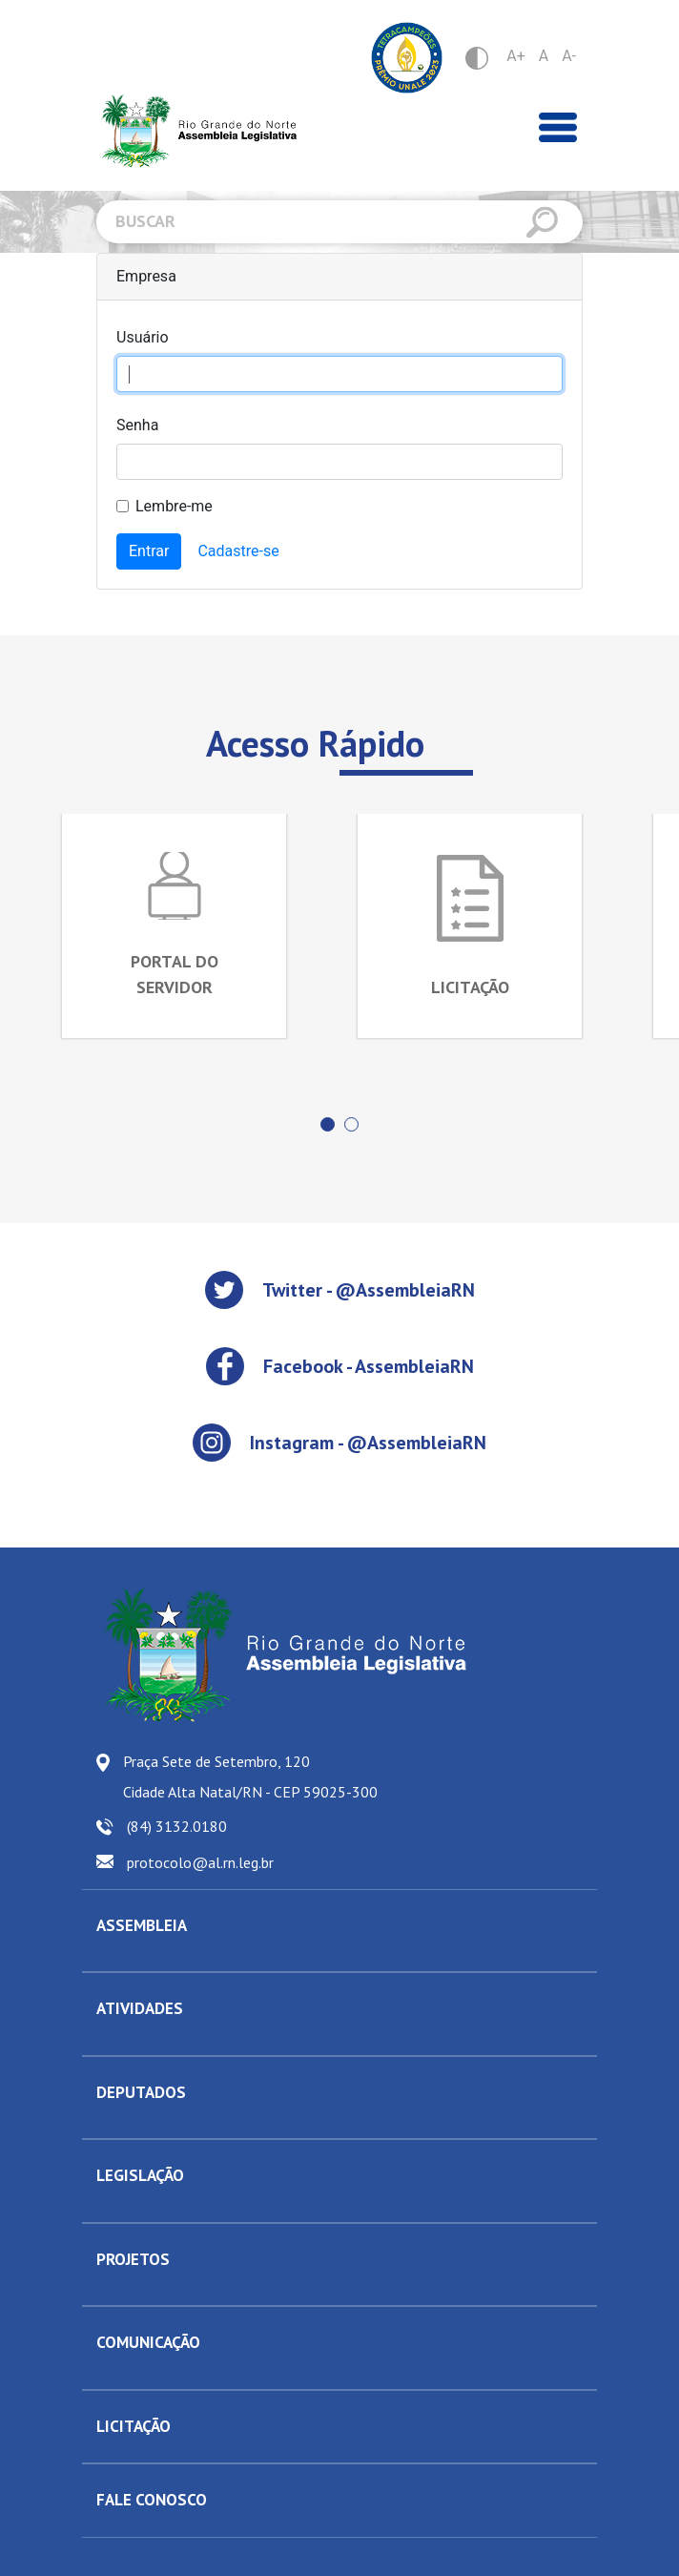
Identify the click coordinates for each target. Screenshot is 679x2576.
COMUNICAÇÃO (148, 2342)
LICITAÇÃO (133, 2426)
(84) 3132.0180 (177, 1826)
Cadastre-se (237, 551)
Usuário (142, 337)
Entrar (149, 551)
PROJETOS (133, 2259)
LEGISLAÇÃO (140, 2175)
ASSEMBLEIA (141, 1925)
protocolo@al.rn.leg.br (200, 1862)
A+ (515, 56)
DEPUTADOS (141, 2092)
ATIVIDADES (139, 2008)
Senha (137, 425)
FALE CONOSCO (151, 2499)
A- (569, 56)
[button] (327, 1124)
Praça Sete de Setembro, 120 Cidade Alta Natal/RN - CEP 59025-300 (250, 1776)
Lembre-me (174, 506)
